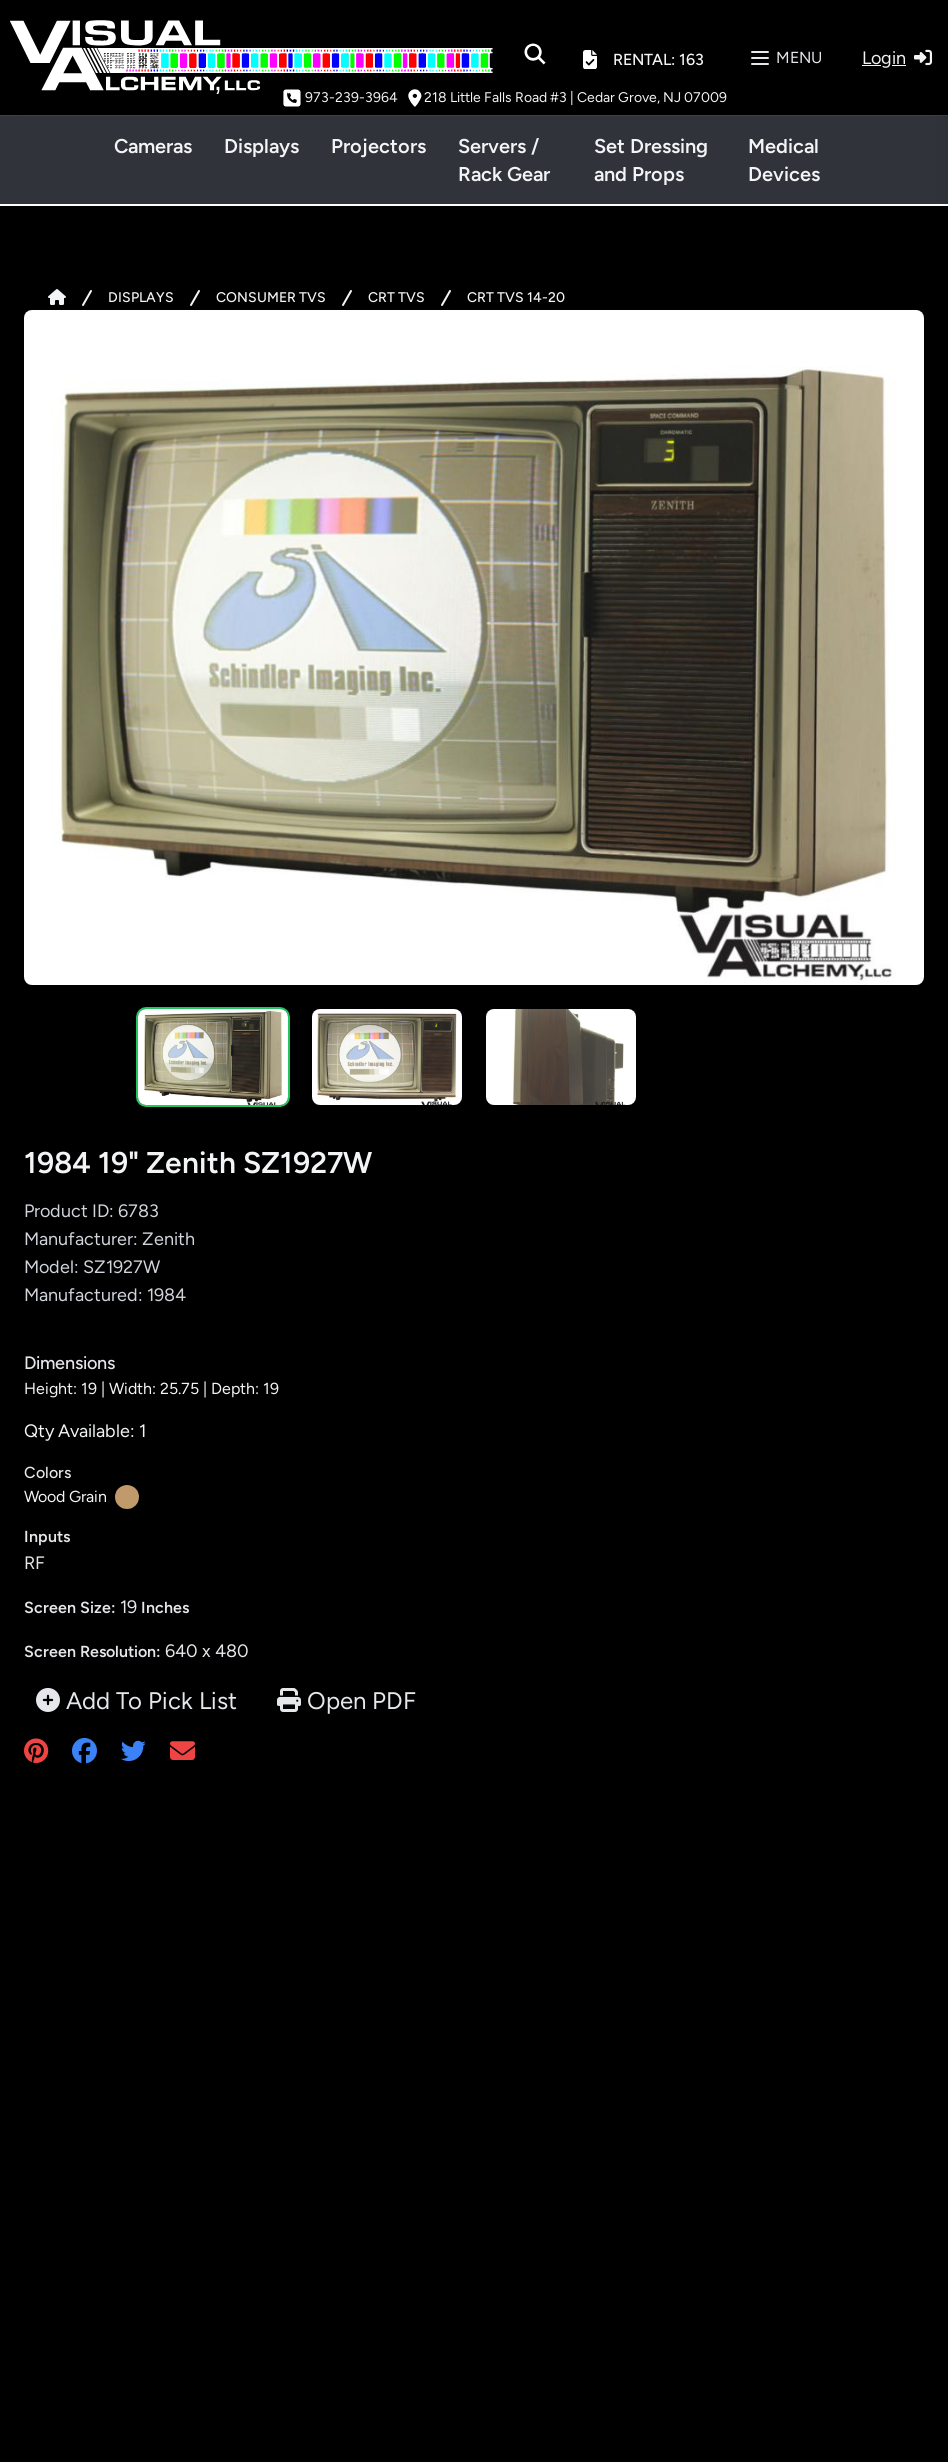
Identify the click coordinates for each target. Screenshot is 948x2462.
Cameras (153, 146)
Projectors (378, 146)
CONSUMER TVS (271, 297)
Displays (261, 146)
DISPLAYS (141, 297)
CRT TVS (396, 297)
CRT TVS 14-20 (516, 297)
